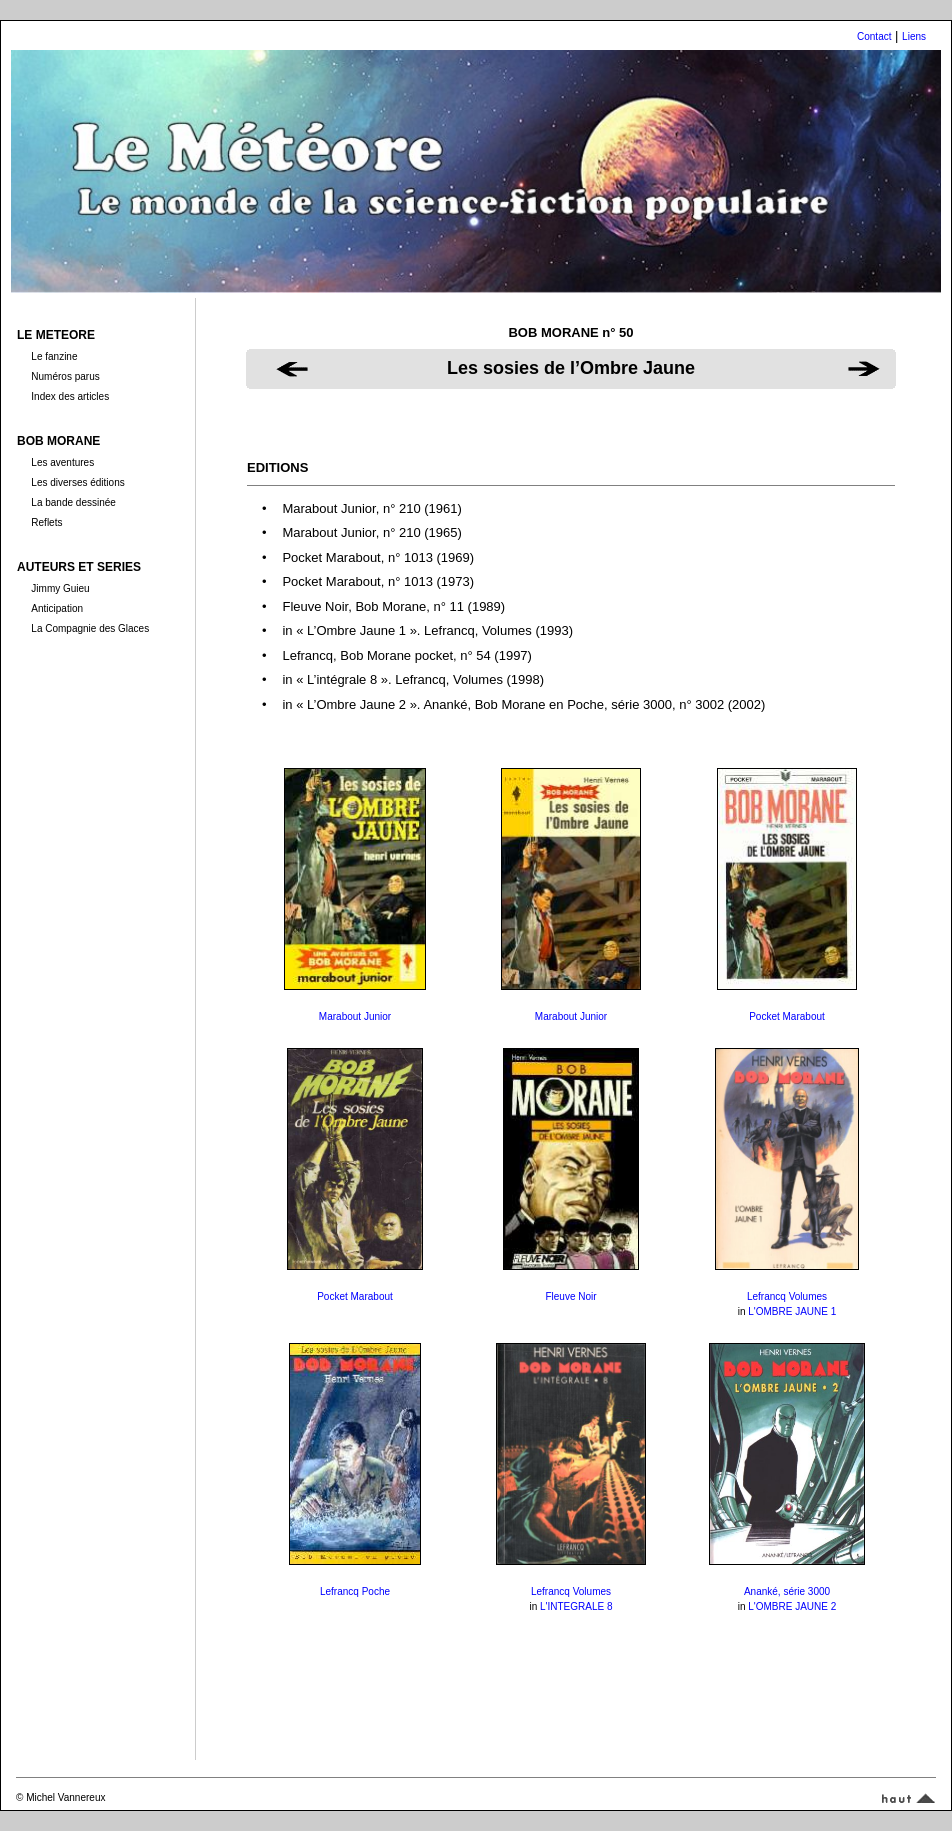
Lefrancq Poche (355, 1591)
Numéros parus (65, 376)
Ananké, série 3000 (787, 1591)
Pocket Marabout (787, 1016)
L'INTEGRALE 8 (576, 1606)
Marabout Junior (355, 1016)
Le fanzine (54, 356)
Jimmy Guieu (60, 588)
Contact (874, 36)
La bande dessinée (73, 502)
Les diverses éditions (77, 482)
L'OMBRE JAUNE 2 (792, 1606)
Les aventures (62, 462)
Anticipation (57, 608)
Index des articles (70, 396)
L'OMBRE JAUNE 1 (792, 1311)
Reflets (46, 522)
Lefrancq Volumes (787, 1296)
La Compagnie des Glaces (90, 628)
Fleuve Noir (570, 1296)
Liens (914, 36)
